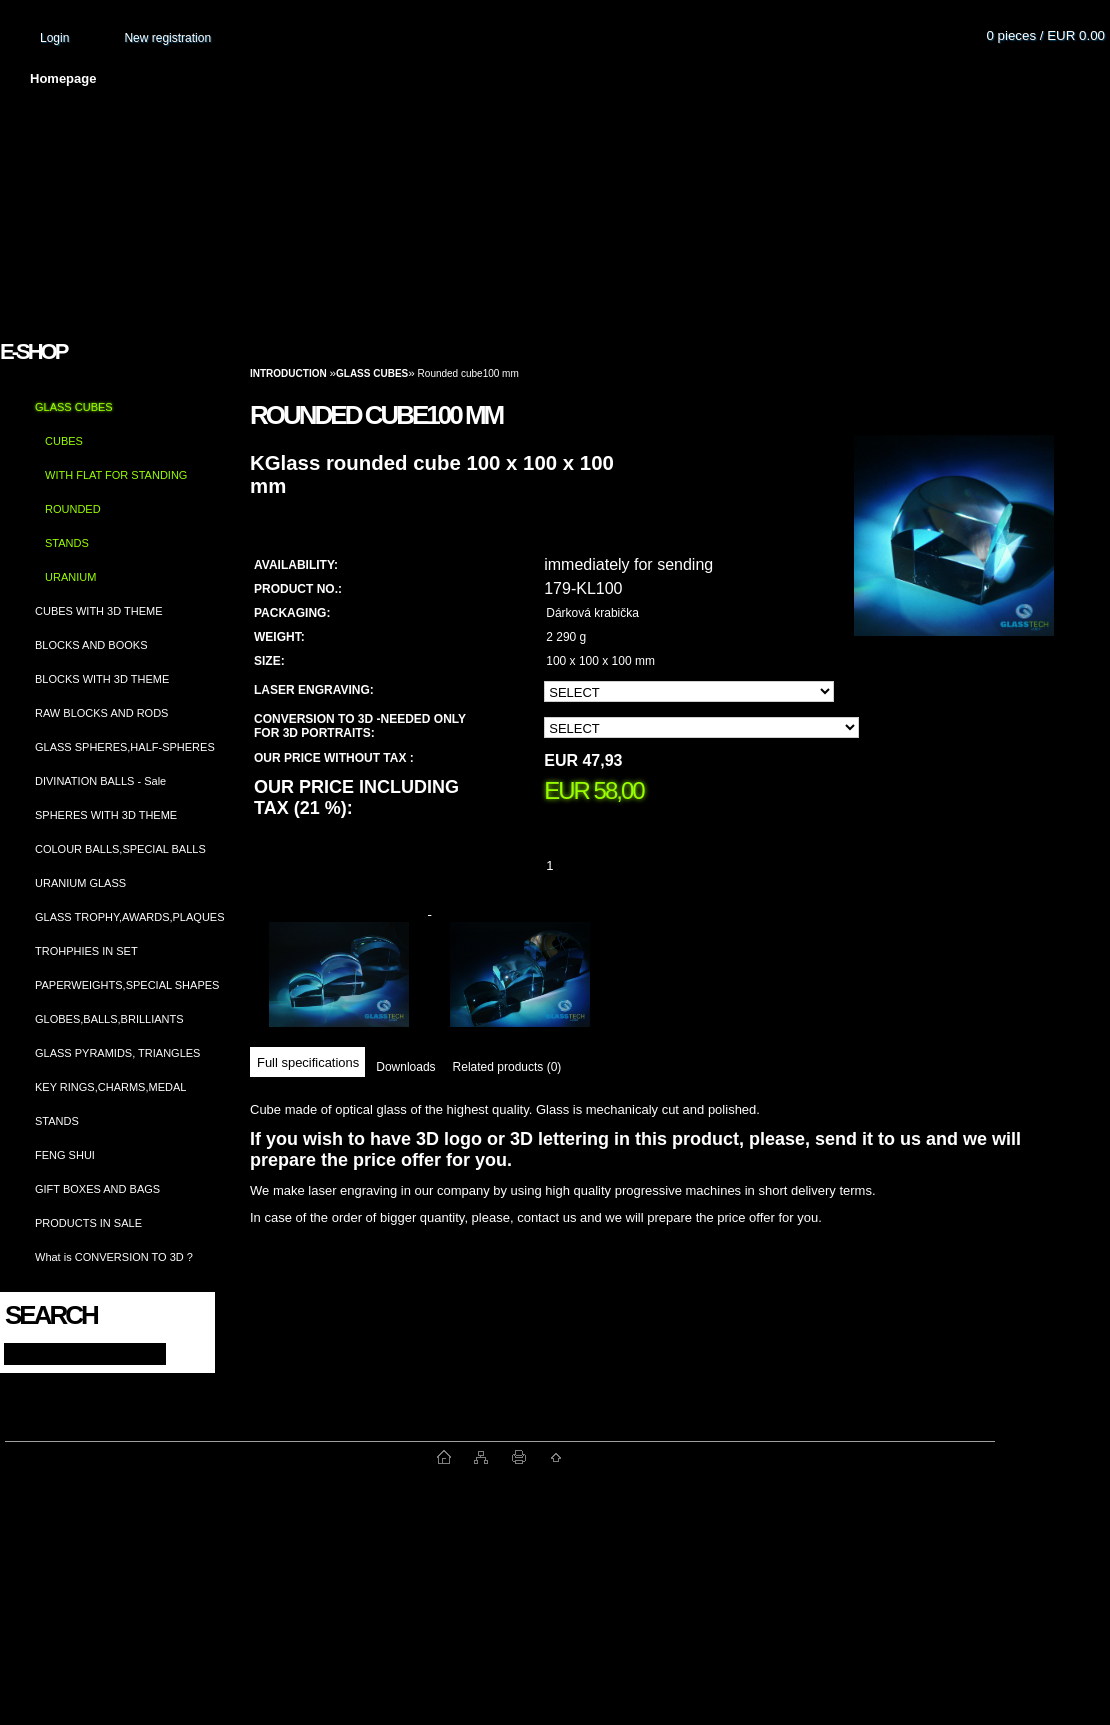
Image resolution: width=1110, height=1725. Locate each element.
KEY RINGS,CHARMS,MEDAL (110, 1087)
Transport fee (590, 78)
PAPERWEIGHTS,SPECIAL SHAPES (127, 985)
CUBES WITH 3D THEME (99, 611)
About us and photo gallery (230, 78)
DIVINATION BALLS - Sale (100, 781)
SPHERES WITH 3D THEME (106, 815)
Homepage (63, 78)
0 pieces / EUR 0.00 (1045, 35)
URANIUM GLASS (80, 883)
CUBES (64, 441)
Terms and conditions (432, 78)
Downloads (405, 1067)
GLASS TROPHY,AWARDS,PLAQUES (130, 917)
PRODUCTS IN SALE (88, 1223)
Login (54, 38)
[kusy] (574, 865)
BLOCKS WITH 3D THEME (102, 679)
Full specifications (308, 1062)
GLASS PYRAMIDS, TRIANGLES (117, 1053)
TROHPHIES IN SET (86, 951)
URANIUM (70, 577)
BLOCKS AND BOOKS (91, 645)
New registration (167, 38)
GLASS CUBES (74, 407)
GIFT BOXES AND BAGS (97, 1189)
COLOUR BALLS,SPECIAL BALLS (120, 849)
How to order (721, 78)
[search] (181, 1352)
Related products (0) (507, 1067)
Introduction (288, 373)
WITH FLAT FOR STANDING (116, 475)
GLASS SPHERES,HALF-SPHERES (125, 747)
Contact (835, 78)
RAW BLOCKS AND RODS (101, 713)
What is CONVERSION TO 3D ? (114, 1257)
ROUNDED (73, 509)
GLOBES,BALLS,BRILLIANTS (109, 1019)
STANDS (67, 543)
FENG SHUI (65, 1155)
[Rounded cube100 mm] (954, 554)
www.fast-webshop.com (221, 1457)
